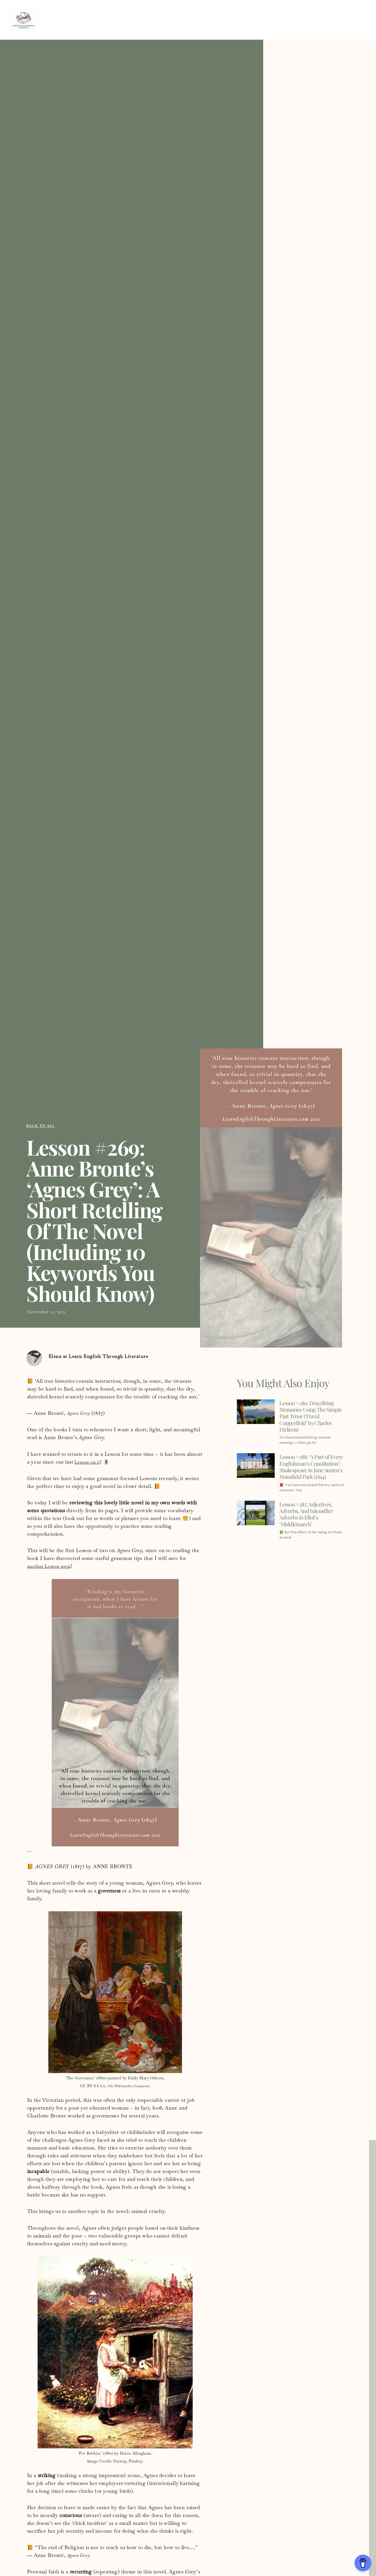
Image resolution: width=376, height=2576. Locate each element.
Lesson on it (89, 1463)
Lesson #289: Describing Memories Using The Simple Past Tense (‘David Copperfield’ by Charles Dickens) (311, 1417)
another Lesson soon (50, 1568)
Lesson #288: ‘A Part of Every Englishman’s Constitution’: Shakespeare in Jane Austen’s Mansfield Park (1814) (311, 1473)
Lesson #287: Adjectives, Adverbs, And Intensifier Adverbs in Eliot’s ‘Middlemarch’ (311, 1527)
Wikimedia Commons (132, 2087)
